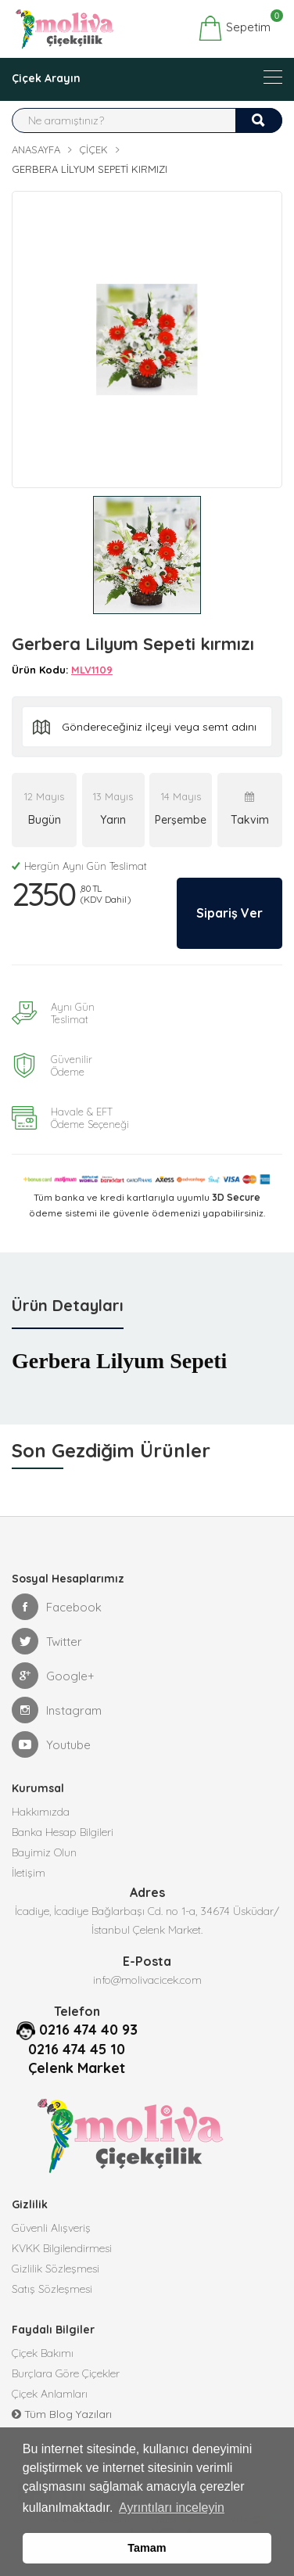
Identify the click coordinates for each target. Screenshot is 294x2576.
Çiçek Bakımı (43, 2353)
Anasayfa (36, 149)
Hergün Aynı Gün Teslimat (79, 866)
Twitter (47, 1641)
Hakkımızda (41, 1812)
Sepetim (234, 28)
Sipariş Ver (229, 913)
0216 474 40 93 (88, 2030)
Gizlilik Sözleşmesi (55, 2269)
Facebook (57, 1606)
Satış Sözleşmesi (52, 2289)
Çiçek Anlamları (50, 2394)
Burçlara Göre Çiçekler (66, 2373)
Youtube (51, 1744)
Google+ (53, 1675)
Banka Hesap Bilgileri (62, 1832)
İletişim (28, 1873)
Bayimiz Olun (44, 1852)
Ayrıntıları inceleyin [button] (171, 2507)
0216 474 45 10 (76, 2049)
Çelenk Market (76, 2068)
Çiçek (93, 149)
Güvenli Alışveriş (51, 2228)
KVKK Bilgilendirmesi (62, 2248)
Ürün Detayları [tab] (68, 1305)
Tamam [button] (146, 2548)
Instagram (57, 1710)
